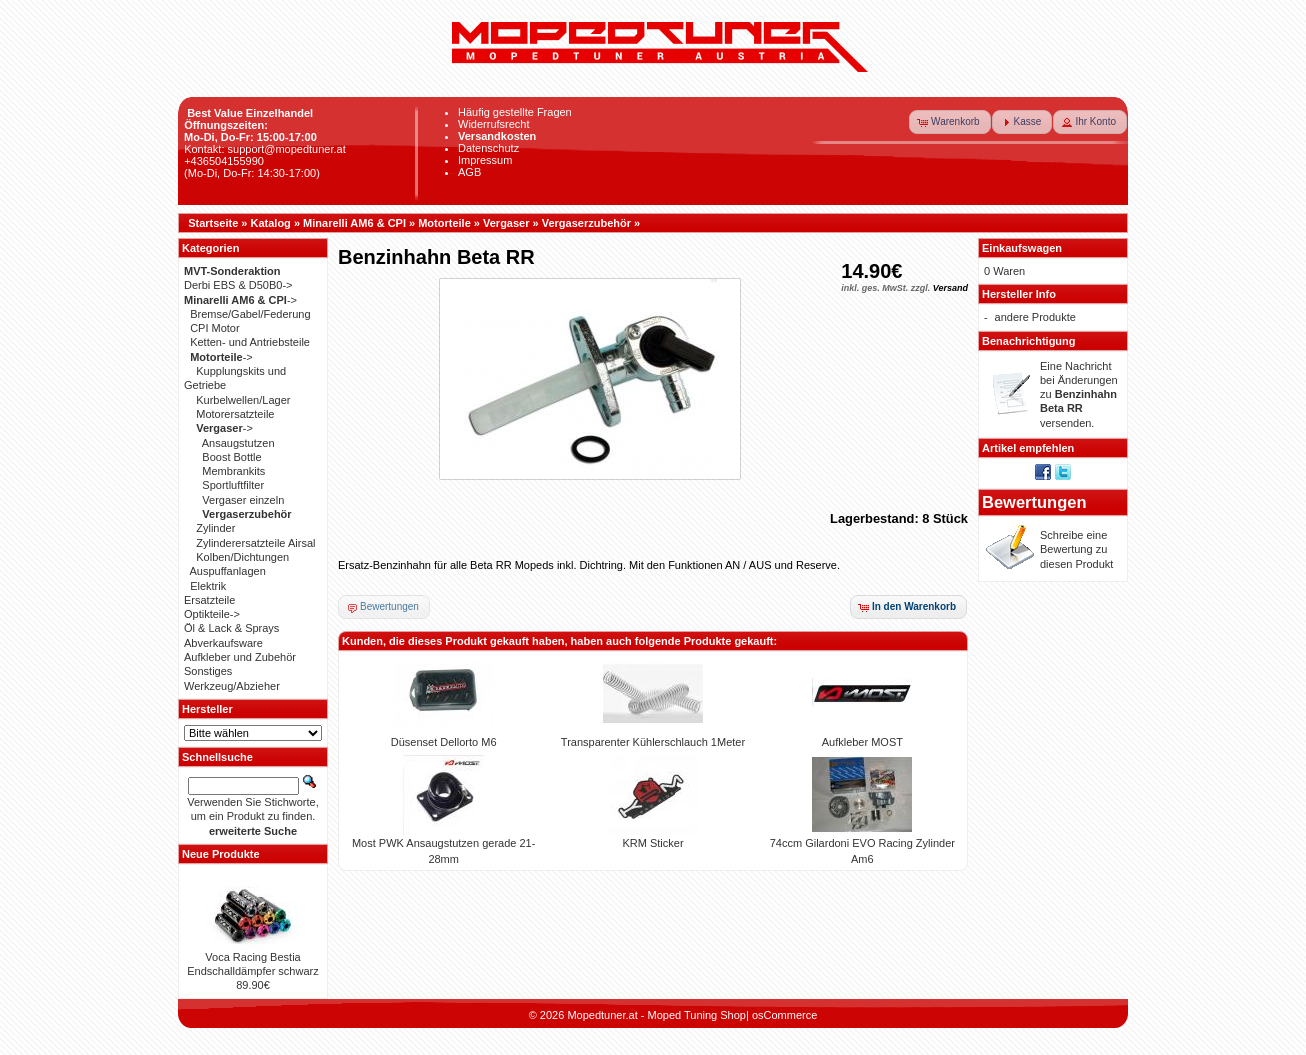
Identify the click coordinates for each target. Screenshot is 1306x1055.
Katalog (271, 223)
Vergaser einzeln (243, 500)
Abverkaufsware (223, 643)
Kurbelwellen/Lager (243, 400)
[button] (950, 122)
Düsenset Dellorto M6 (444, 742)
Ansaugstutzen (238, 443)
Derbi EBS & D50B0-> (238, 285)
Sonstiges (208, 671)
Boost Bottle (231, 457)
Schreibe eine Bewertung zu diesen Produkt (1076, 549)
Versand (950, 288)
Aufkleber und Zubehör (240, 657)
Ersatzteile (209, 600)
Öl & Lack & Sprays (231, 628)
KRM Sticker (652, 843)
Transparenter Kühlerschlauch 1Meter (653, 742)
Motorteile (444, 223)
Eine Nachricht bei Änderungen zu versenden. (1079, 394)
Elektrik (208, 586)
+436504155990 (224, 161)
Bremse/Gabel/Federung (250, 314)
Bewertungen (1034, 502)
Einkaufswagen (1022, 248)
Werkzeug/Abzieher (232, 686)
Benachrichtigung (1029, 341)
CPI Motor (215, 328)
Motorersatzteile (235, 414)
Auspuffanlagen (228, 571)
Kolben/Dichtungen (242, 557)
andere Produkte (1035, 317)
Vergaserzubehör (586, 223)
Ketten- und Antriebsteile (250, 342)
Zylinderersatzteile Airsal (255, 543)
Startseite (213, 223)
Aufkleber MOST (862, 742)
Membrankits (233, 471)
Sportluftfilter (233, 485)
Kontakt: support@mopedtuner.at (265, 149)
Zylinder (215, 528)
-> (240, 300)
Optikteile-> (212, 614)
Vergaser (506, 223)
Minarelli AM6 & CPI (354, 223)
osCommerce (784, 1015)
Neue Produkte (221, 854)
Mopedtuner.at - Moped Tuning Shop (656, 1015)
